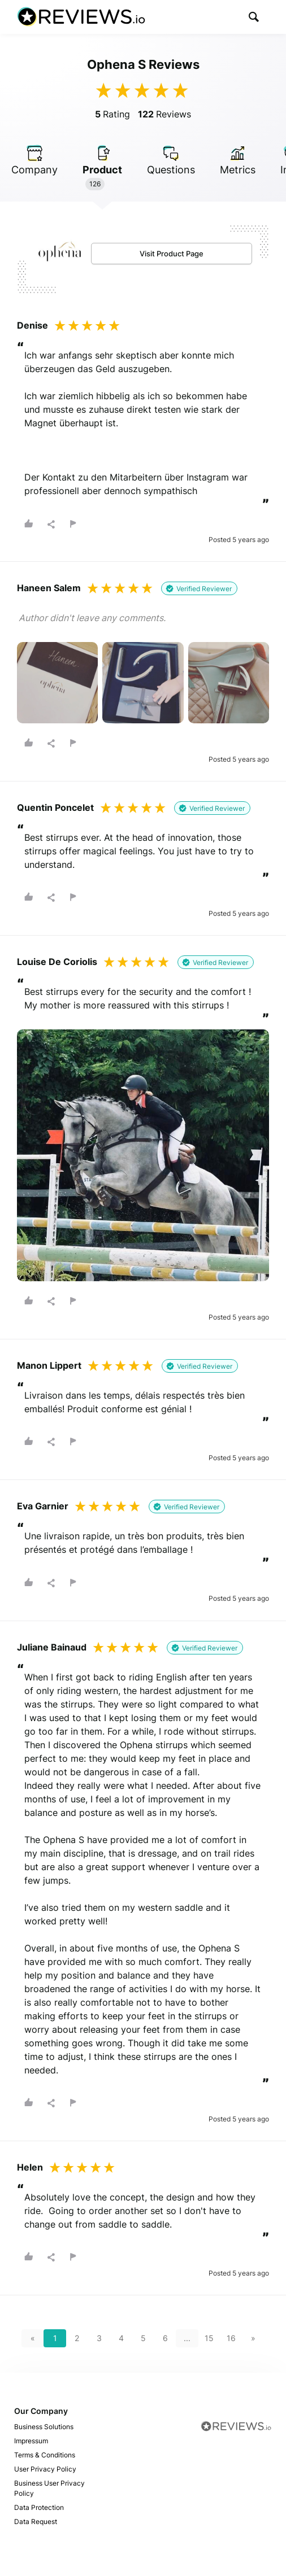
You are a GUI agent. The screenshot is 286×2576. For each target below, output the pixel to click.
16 (231, 2338)
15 (209, 2338)
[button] (254, 17)
